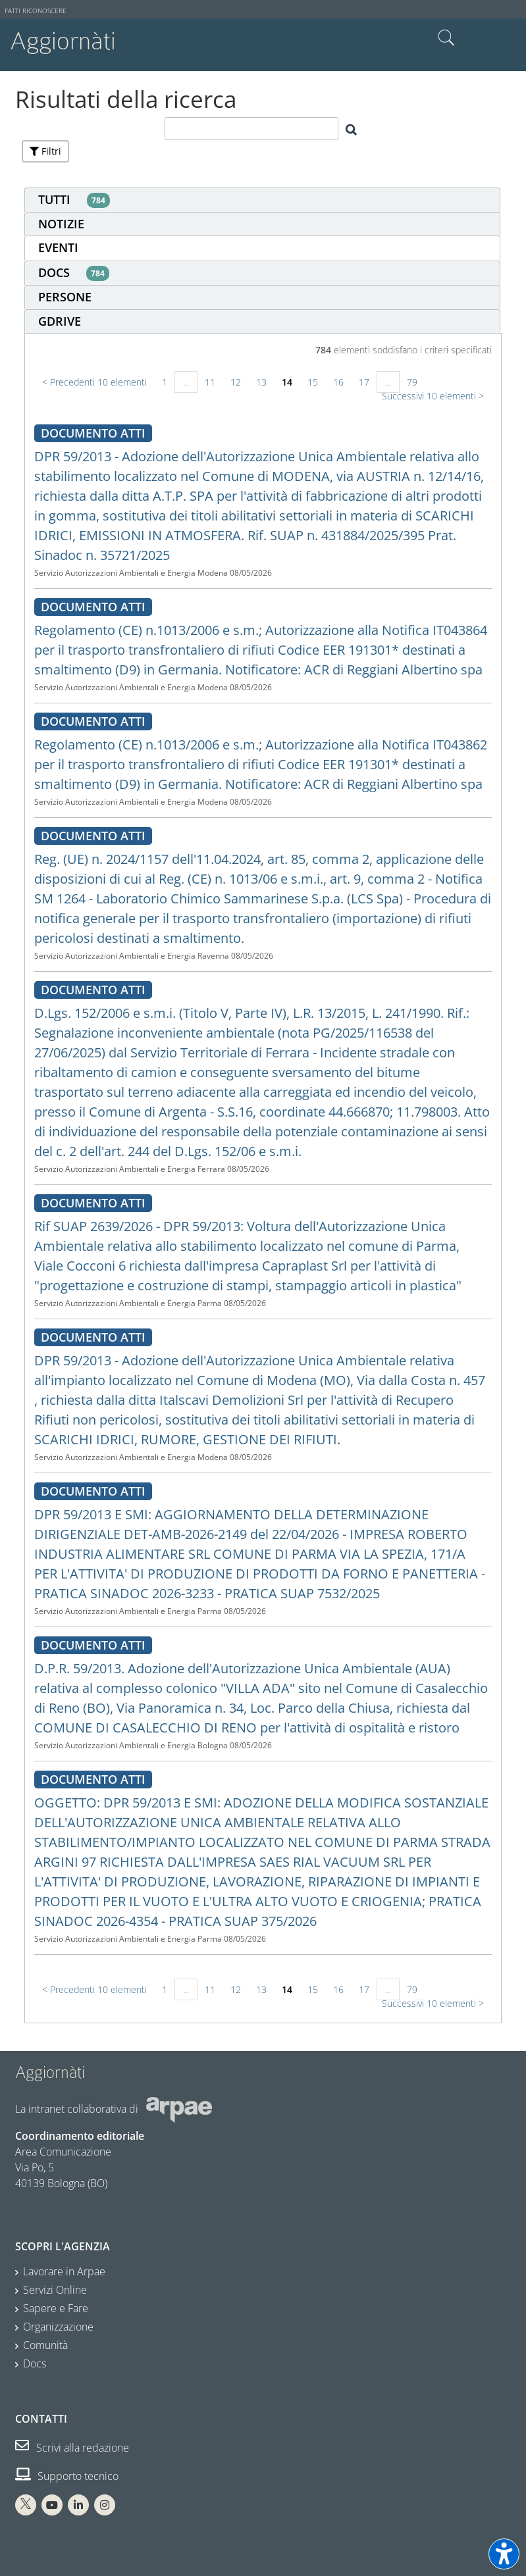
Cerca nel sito (446, 38)
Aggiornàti (63, 41)
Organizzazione (58, 2326)
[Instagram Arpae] (104, 2505)
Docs (34, 2363)
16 (338, 382)
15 (312, 382)
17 (364, 382)
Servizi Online (55, 2290)
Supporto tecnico (66, 2476)
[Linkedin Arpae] (78, 2505)
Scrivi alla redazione (72, 2447)
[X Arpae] (25, 2505)
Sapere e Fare (55, 2308)
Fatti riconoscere (35, 11)
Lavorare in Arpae (64, 2271)
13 (261, 382)
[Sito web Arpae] (179, 2109)
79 (412, 382)
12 (235, 382)
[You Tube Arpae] (52, 2505)
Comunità (45, 2345)
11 (210, 382)
